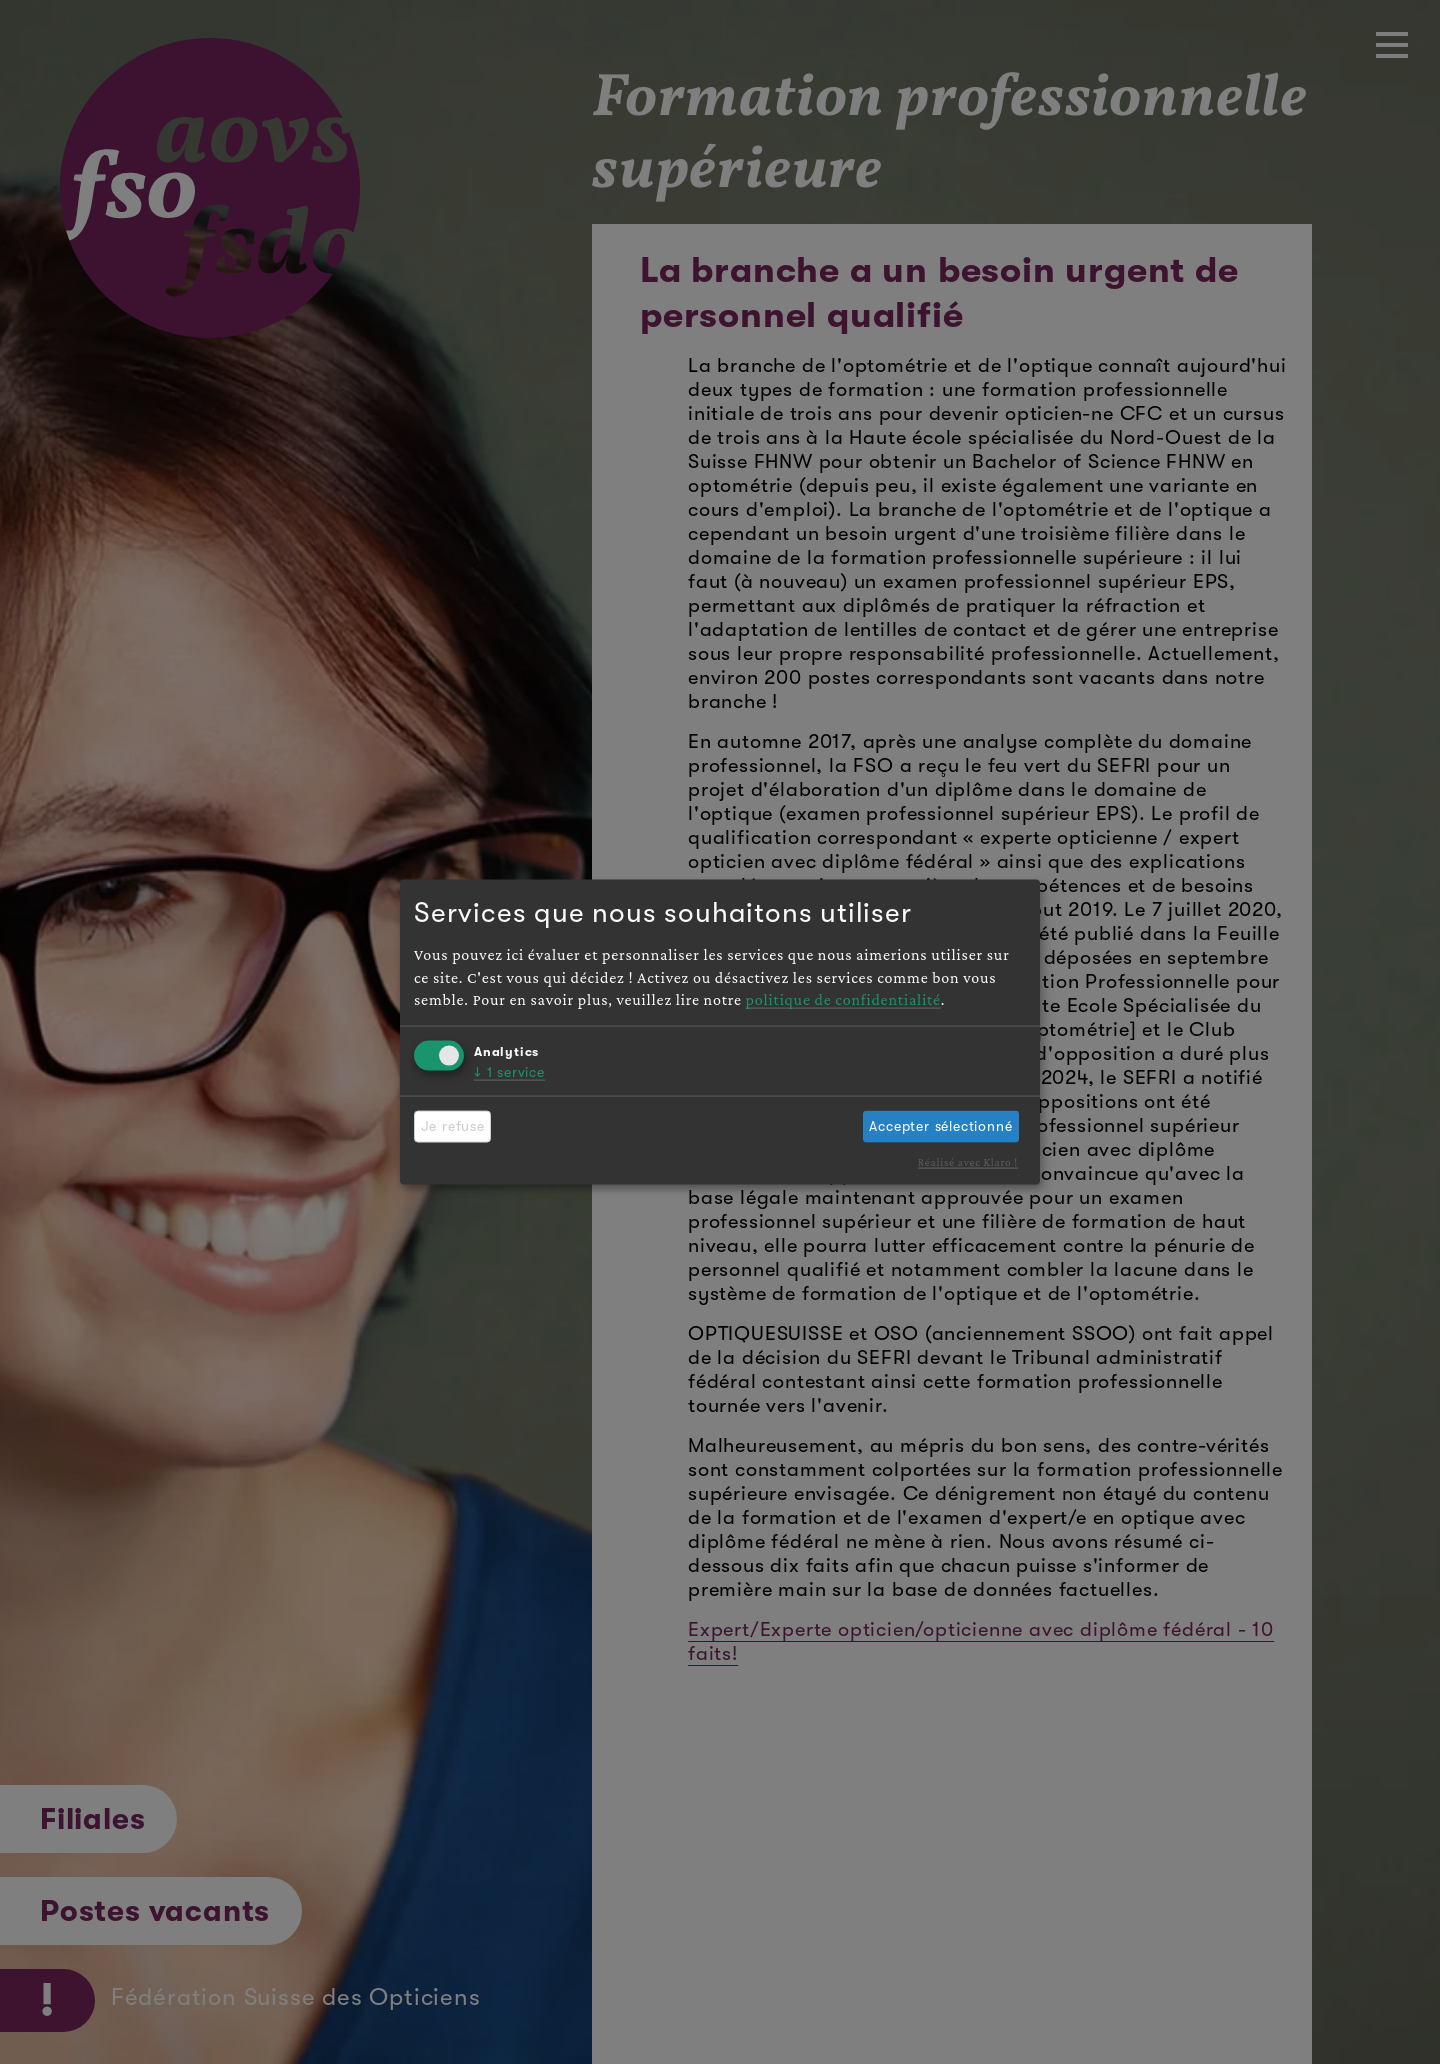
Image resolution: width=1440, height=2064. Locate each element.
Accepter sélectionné (940, 1126)
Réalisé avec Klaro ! (968, 1162)
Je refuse (453, 1126)
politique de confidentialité (843, 999)
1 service (509, 1071)
